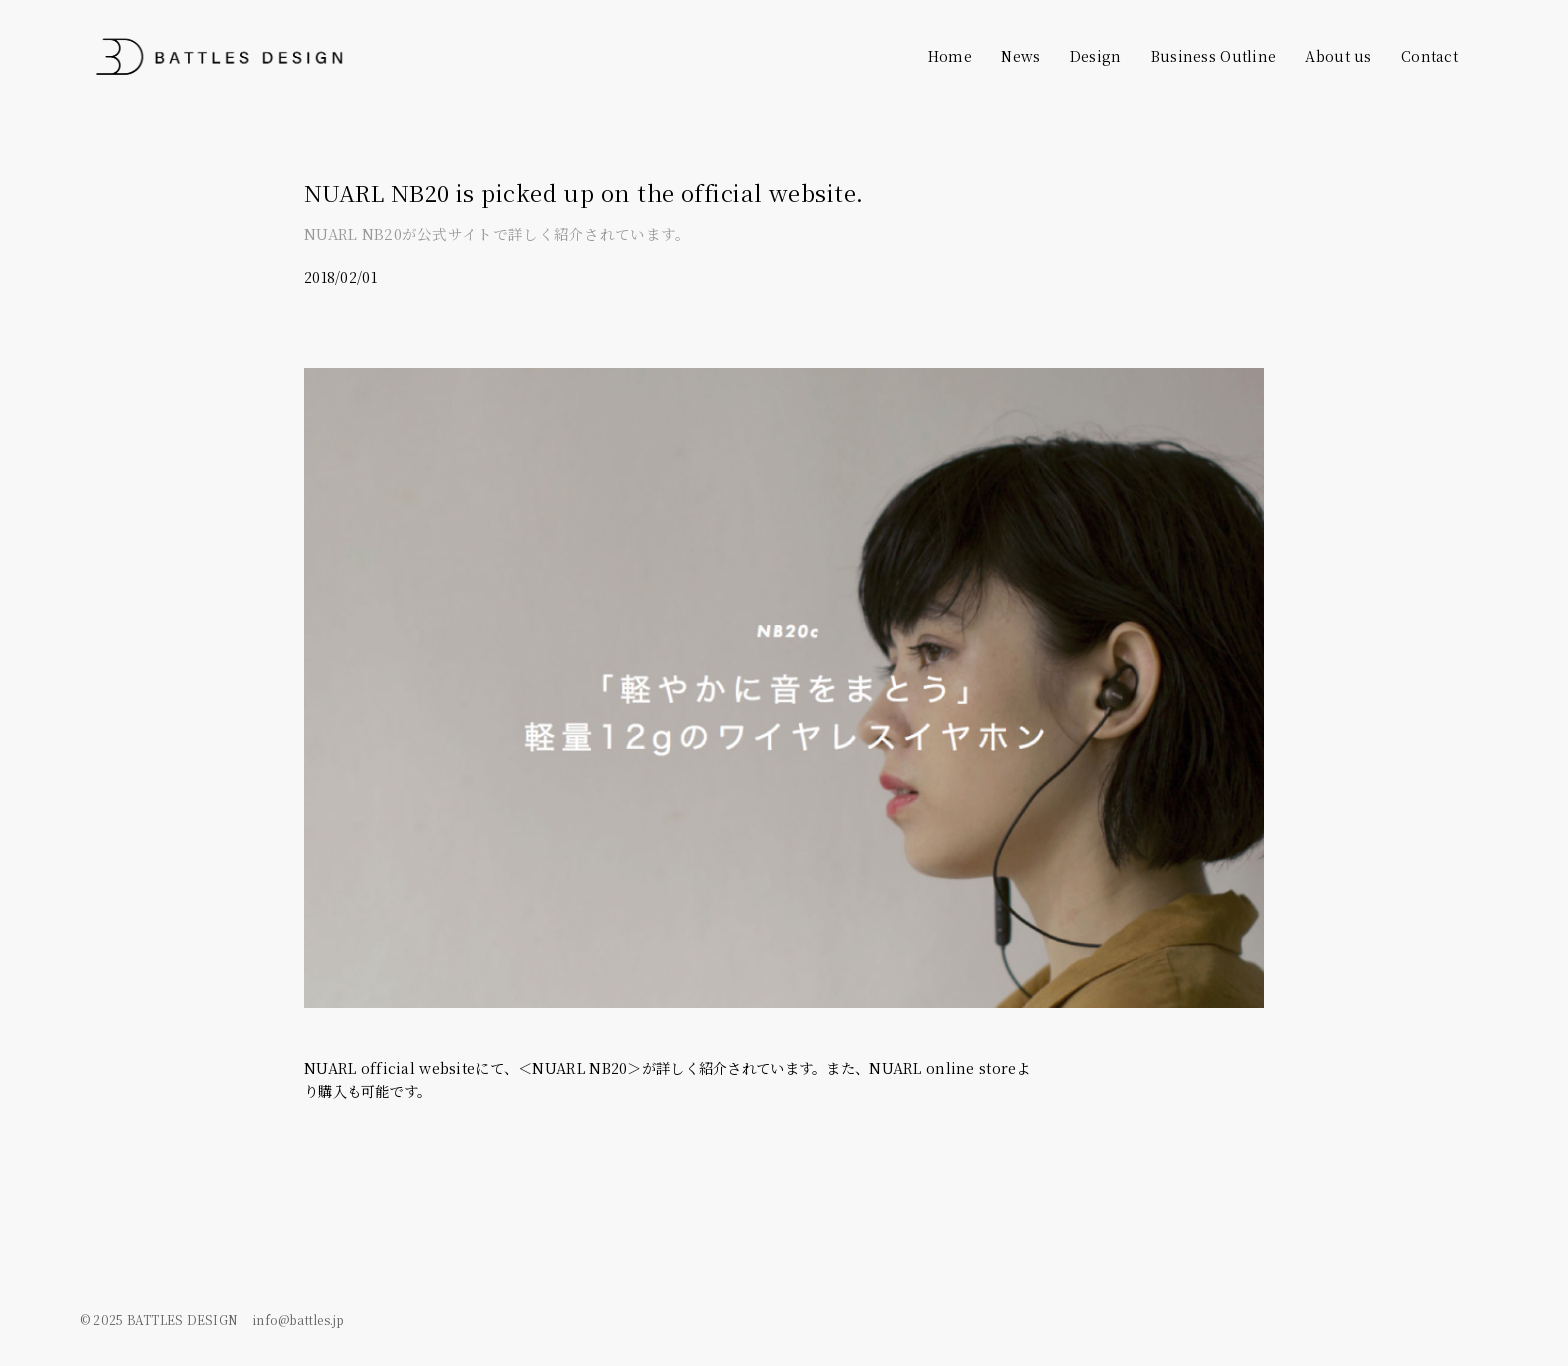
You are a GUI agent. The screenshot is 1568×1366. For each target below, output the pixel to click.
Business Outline (1213, 56)
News (1020, 56)
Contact (1429, 56)
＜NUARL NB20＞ (579, 1067)
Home (950, 56)
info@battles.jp (299, 1318)
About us (1338, 56)
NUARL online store (942, 1067)
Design (1096, 56)
